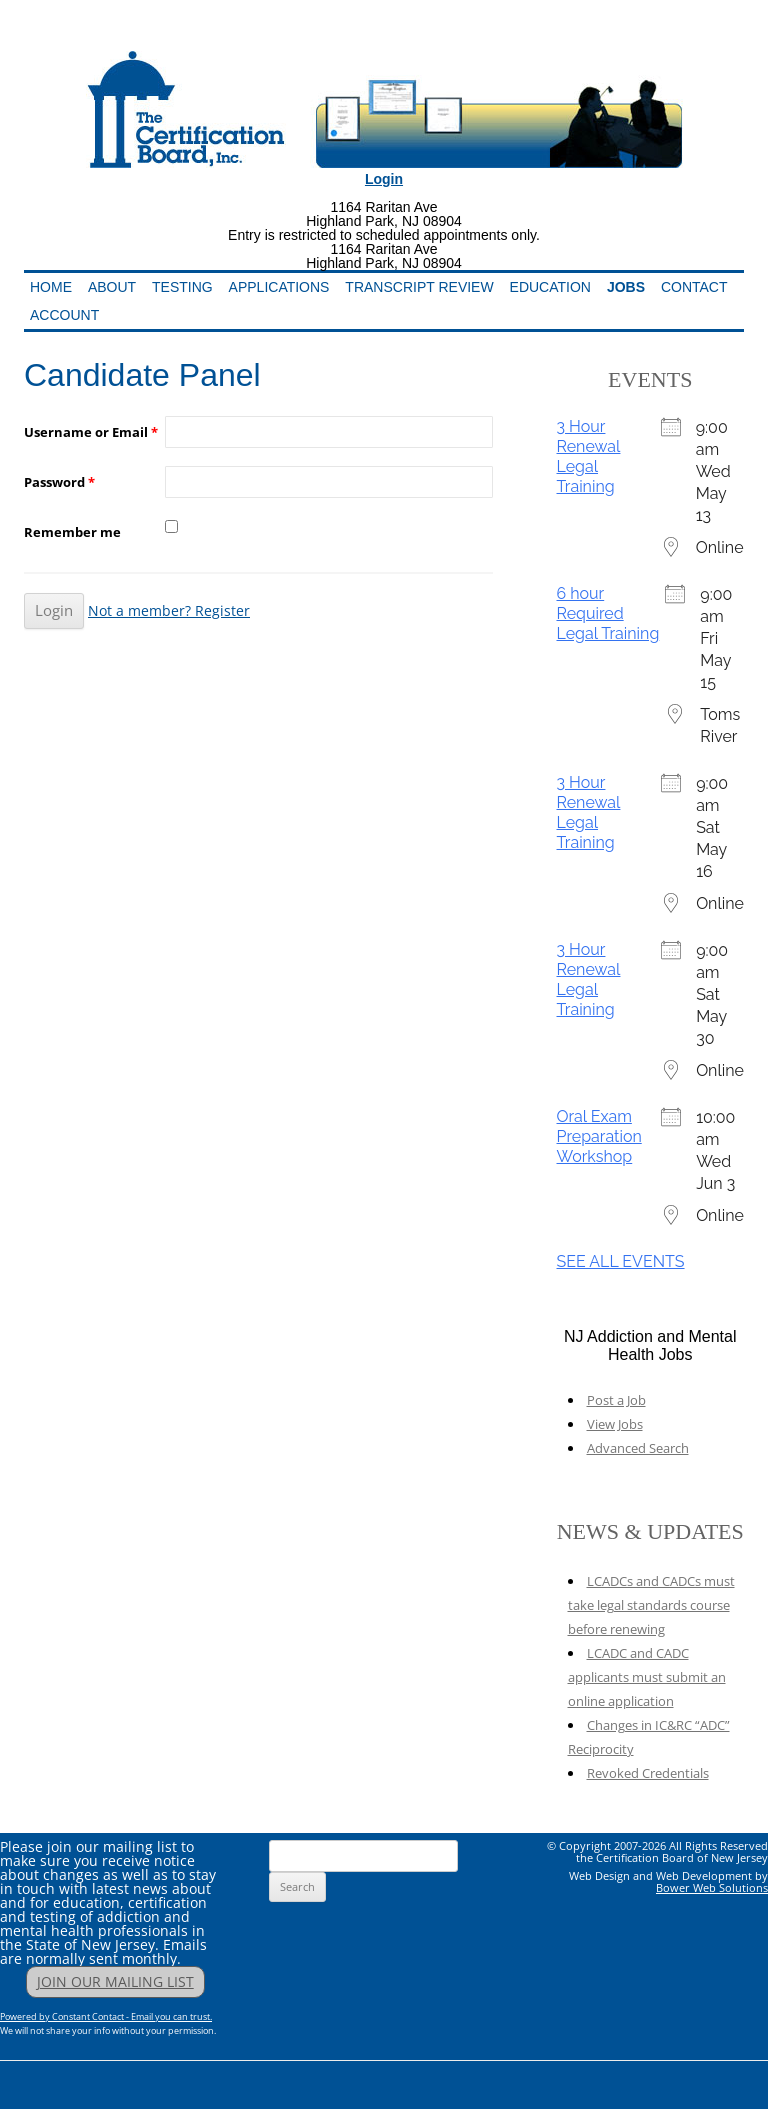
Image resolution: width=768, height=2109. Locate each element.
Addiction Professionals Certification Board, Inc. (279, 37)
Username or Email (91, 432)
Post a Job (616, 1400)
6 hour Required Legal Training (608, 613)
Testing (182, 287)
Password (59, 482)
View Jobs (615, 1424)
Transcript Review (419, 287)
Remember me (72, 532)
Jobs (626, 287)
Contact (694, 287)
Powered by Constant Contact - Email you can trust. (106, 2016)
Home (51, 287)
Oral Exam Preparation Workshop (599, 1136)
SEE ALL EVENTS (621, 1261)
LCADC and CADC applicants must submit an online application (647, 1677)
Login (384, 179)
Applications (279, 287)
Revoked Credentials (648, 1773)
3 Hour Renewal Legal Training (589, 456)
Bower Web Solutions (712, 1887)
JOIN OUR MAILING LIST (115, 1981)
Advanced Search (638, 1448)
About (112, 287)
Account (64, 315)
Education (550, 287)
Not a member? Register (169, 610)
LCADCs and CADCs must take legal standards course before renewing (651, 1605)
